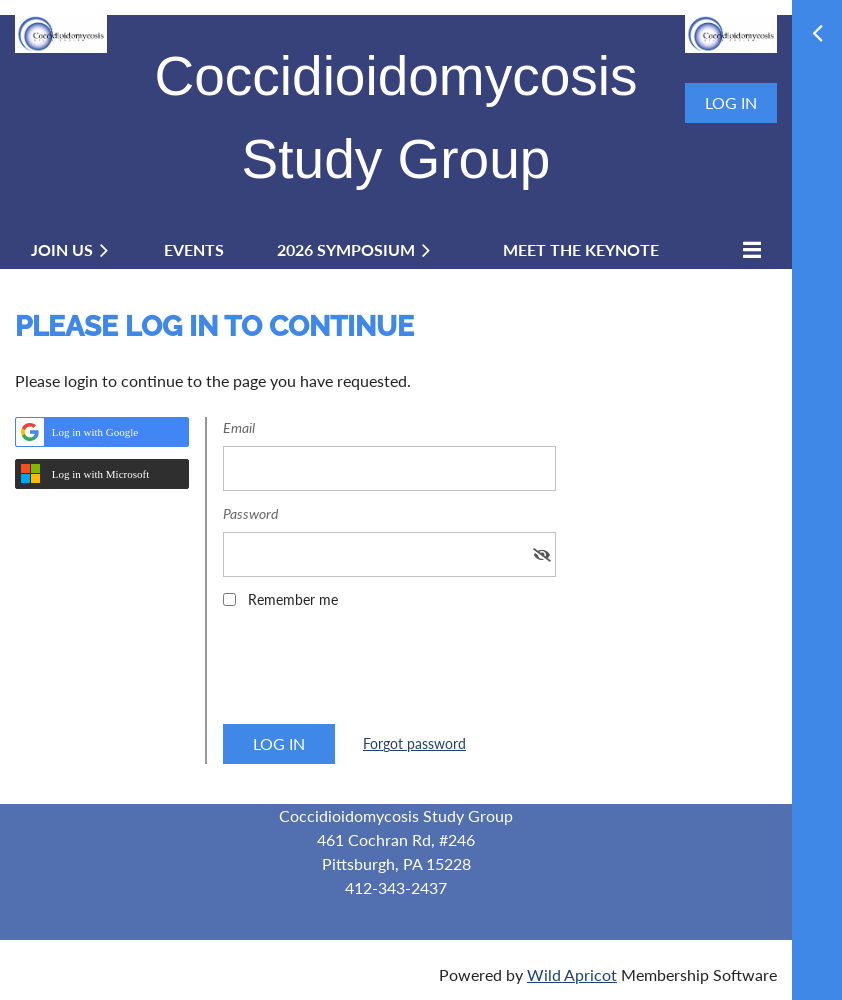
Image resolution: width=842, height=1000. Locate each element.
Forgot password (414, 743)
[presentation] (375, 673)
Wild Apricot (572, 974)
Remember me (293, 599)
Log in (731, 102)
